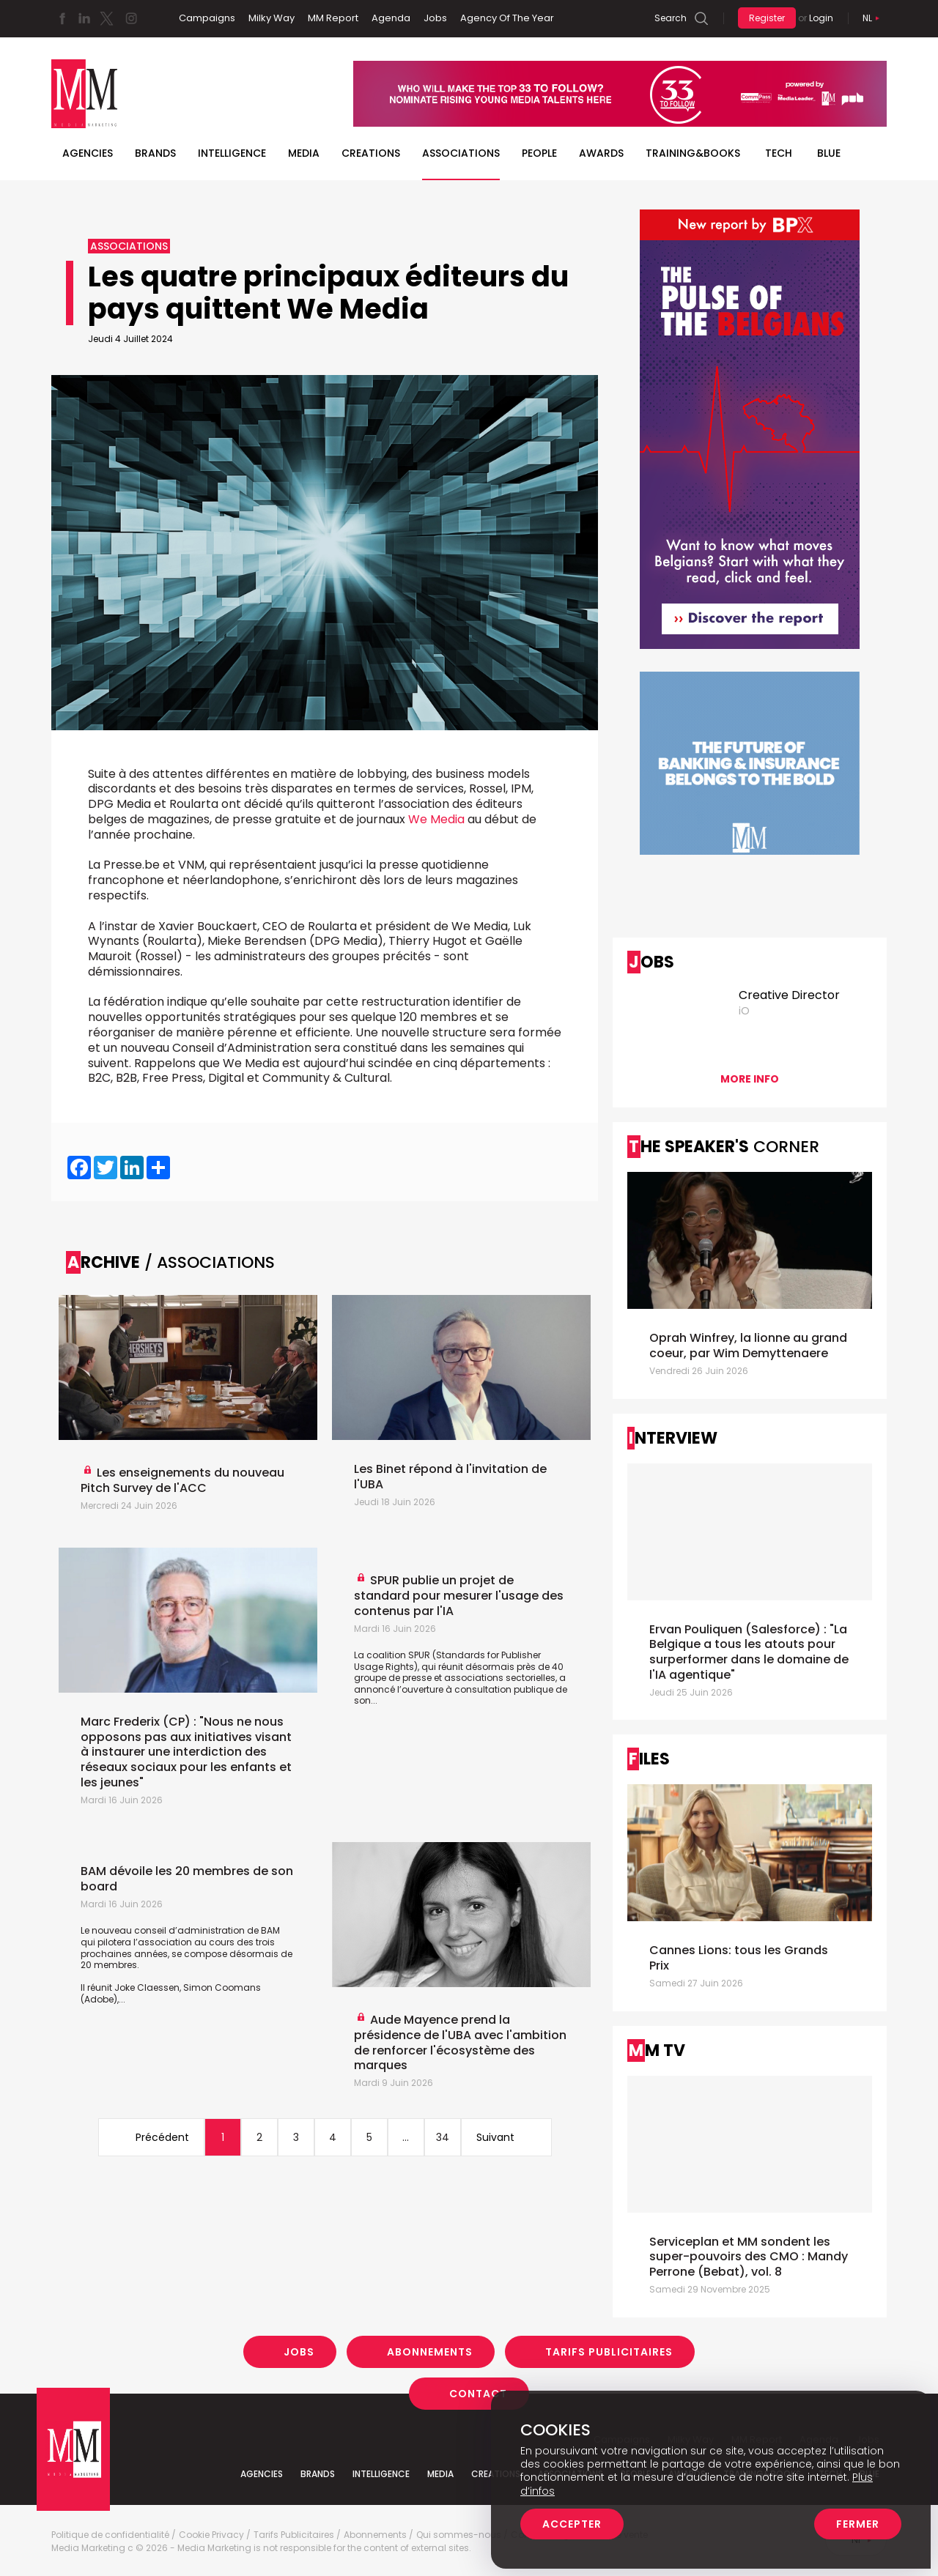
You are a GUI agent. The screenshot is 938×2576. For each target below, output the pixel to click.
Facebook (62, 18)
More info (749, 1079)
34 (442, 2137)
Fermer (857, 2524)
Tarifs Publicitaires (609, 2352)
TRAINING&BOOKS (693, 153)
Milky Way (271, 18)
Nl (867, 18)
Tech (778, 153)
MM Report (333, 18)
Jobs (435, 18)
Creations (370, 153)
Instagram (131, 18)
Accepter (572, 2524)
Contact (478, 2393)
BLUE (829, 153)
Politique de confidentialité (110, 2535)
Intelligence (232, 153)
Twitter (106, 18)
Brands (155, 153)
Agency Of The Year (507, 18)
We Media (436, 819)
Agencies (87, 153)
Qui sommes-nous (458, 2535)
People (539, 153)
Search (670, 18)
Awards (601, 153)
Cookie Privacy (211, 2535)
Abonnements (430, 2352)
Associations (461, 153)
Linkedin (84, 18)
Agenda (391, 18)
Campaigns (207, 18)
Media (304, 153)
